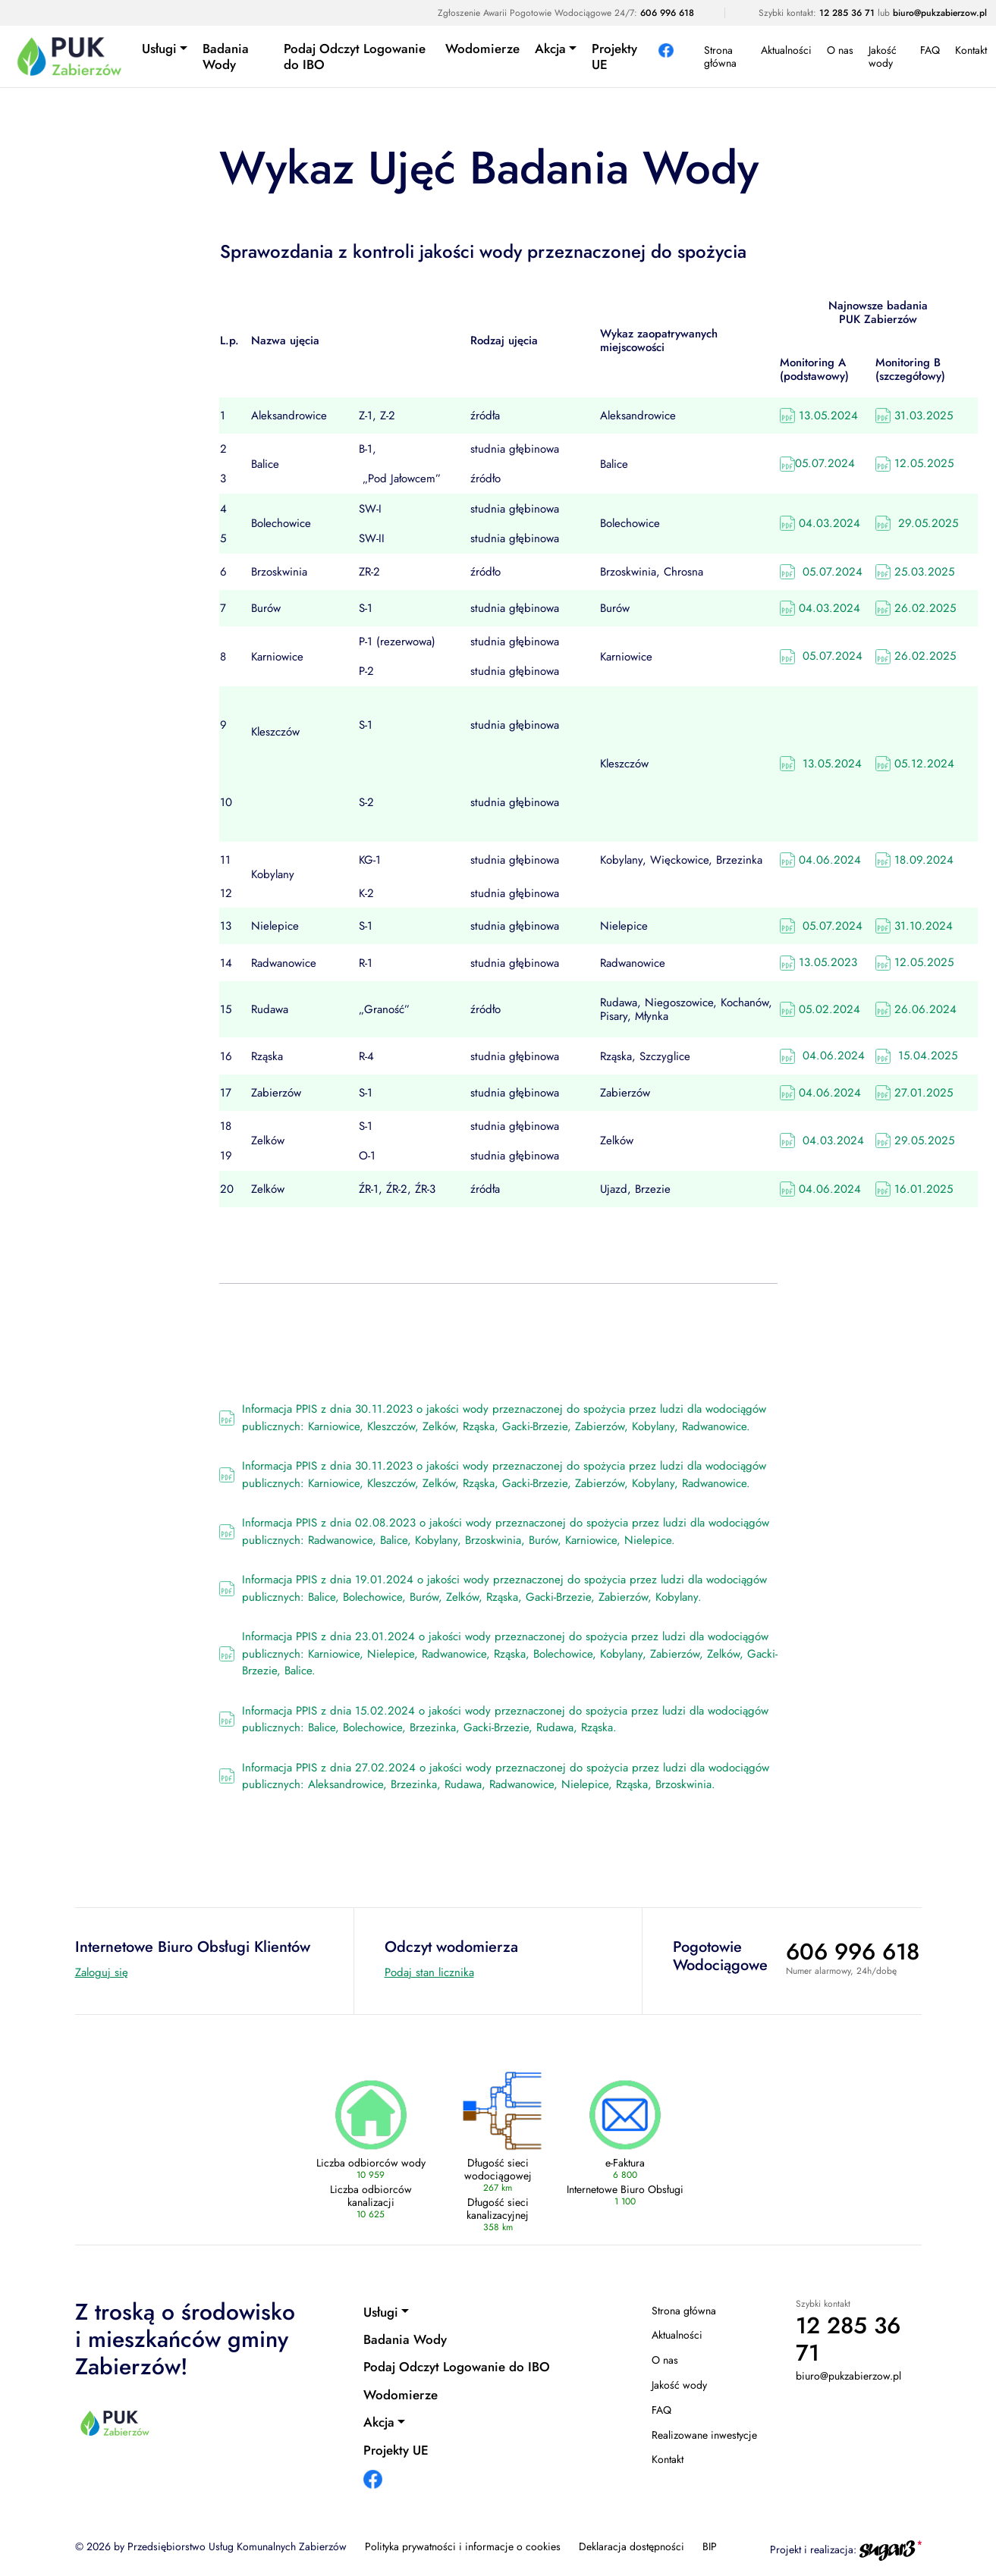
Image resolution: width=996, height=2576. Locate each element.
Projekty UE (614, 56)
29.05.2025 (916, 523)
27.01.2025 (914, 1092)
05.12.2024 (914, 763)
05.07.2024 (817, 463)
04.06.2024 (820, 860)
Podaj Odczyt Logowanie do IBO (355, 56)
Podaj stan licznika (429, 1972)
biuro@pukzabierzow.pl (940, 13)
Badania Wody (226, 56)
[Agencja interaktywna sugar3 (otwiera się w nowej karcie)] (890, 2549)
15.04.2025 (916, 1055)
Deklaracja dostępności (631, 2546)
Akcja (550, 48)
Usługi (159, 48)
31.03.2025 (914, 415)
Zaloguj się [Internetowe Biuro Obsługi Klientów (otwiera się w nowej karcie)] (101, 1972)
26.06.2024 (916, 1009)
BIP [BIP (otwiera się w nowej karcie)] (709, 2546)
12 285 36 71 (847, 13)
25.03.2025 (914, 571)
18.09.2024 (914, 860)
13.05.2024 (819, 415)
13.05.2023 (818, 962)
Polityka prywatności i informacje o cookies (463, 2546)
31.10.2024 (914, 926)
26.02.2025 (915, 608)
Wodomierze (482, 48)
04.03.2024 (820, 523)
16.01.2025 (914, 1189)
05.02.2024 (820, 1009)
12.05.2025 (914, 463)
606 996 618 (667, 13)
